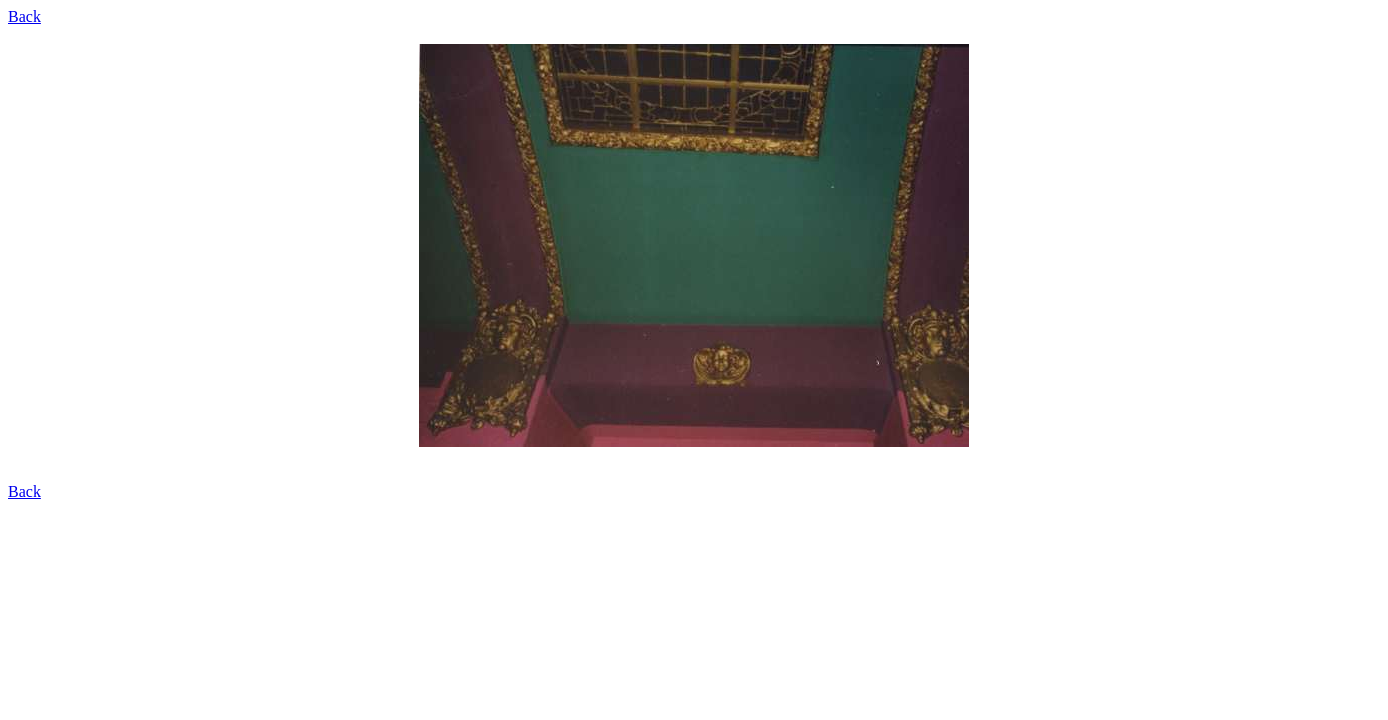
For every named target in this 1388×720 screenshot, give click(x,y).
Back (24, 16)
